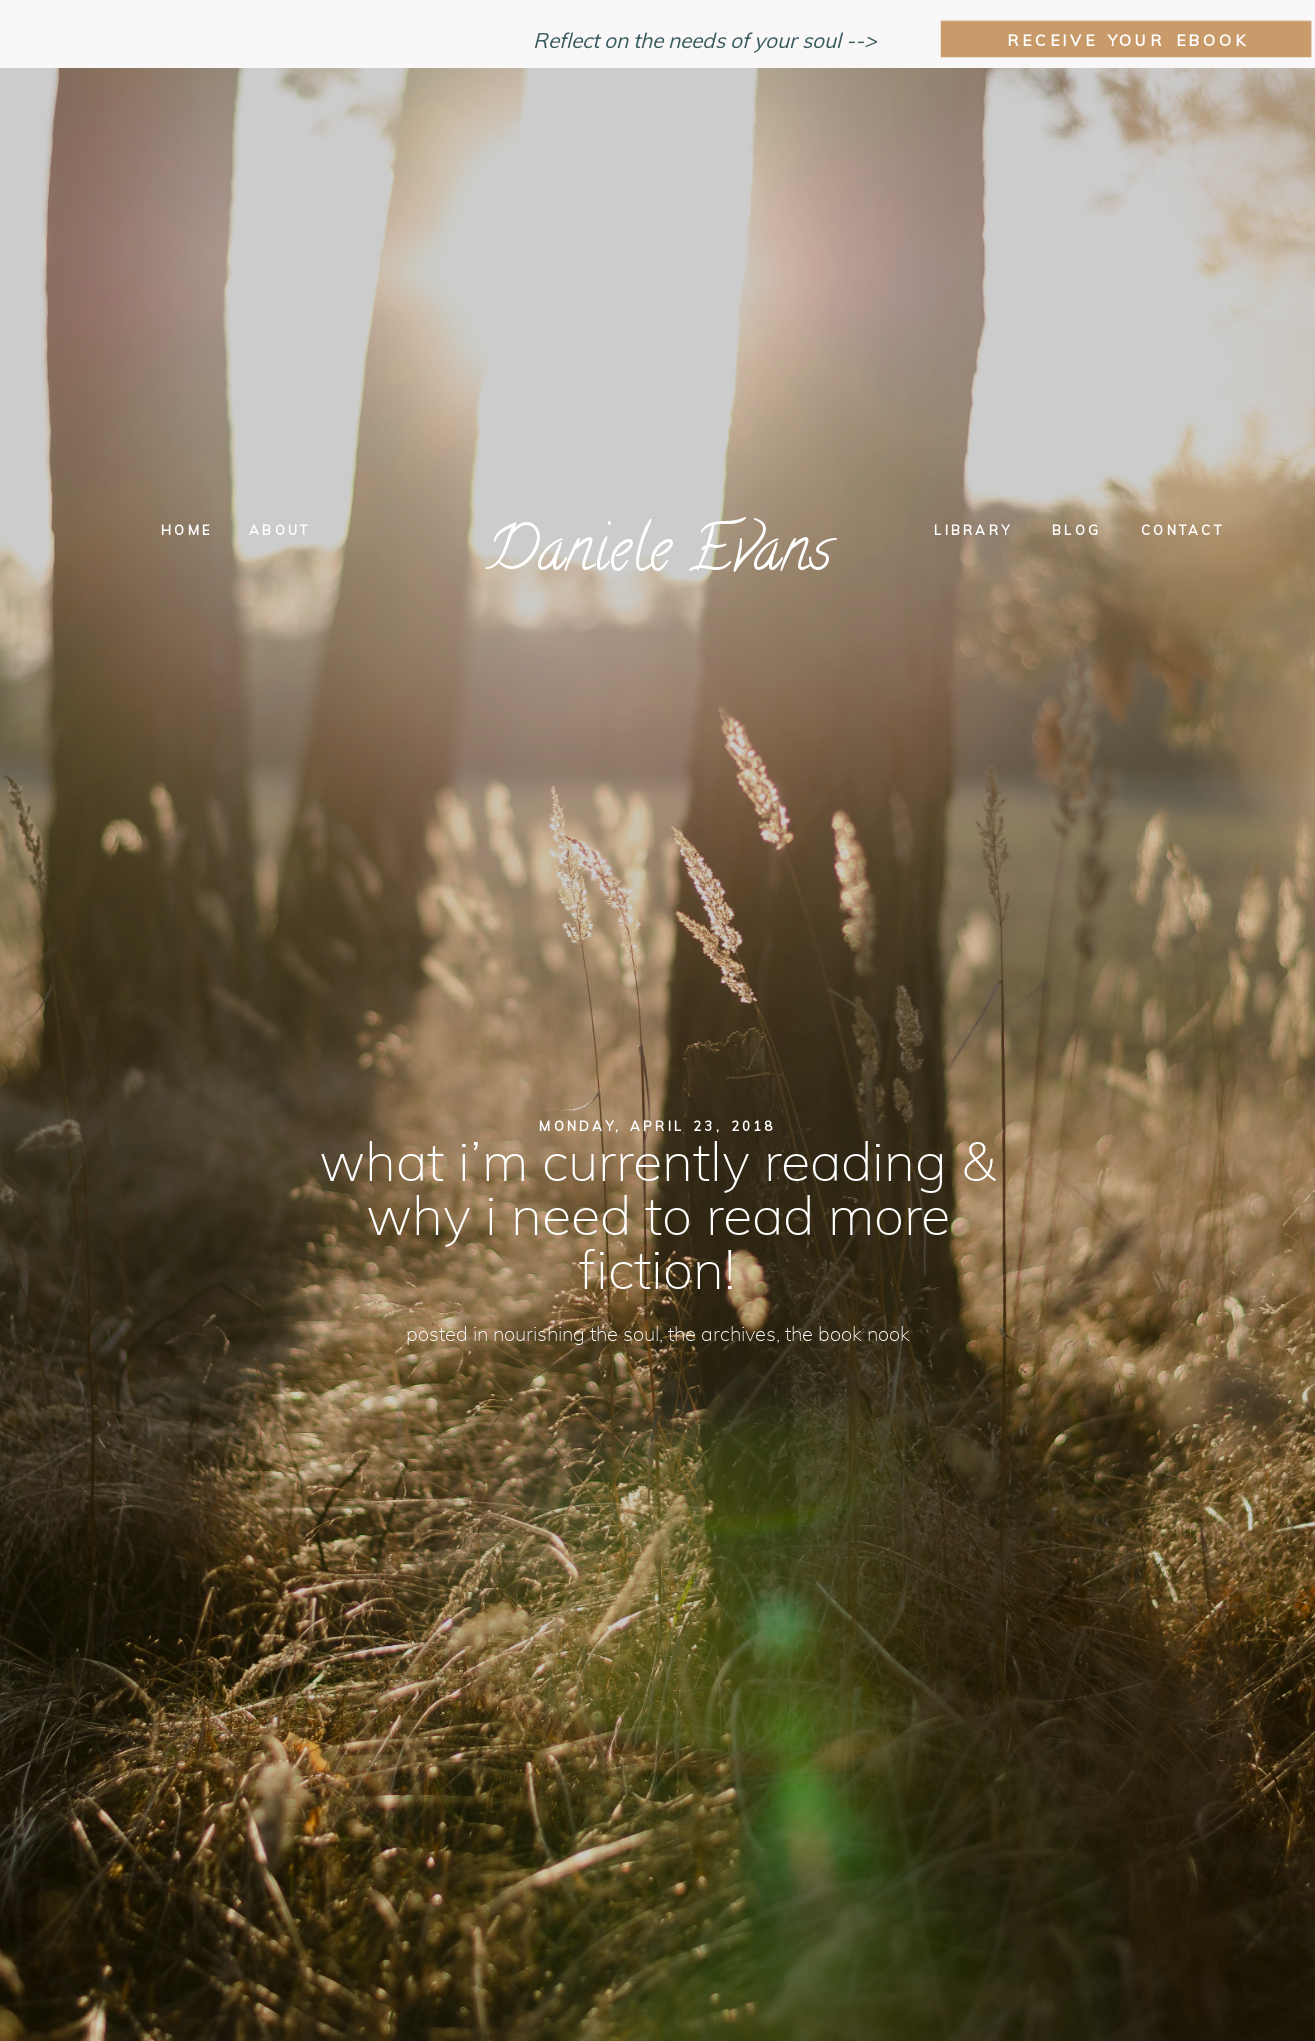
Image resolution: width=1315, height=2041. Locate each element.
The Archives (722, 1335)
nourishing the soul (576, 1335)
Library (973, 530)
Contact (1182, 530)
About (279, 530)
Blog (1076, 530)
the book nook (847, 1335)
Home (186, 530)
